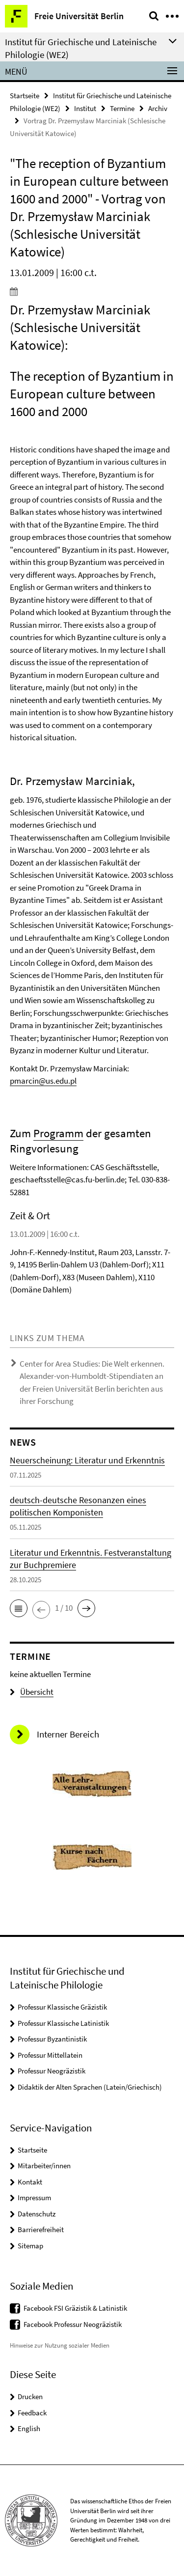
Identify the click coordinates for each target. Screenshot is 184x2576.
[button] (18, 1608)
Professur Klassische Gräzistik (62, 2007)
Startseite (24, 95)
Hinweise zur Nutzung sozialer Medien (59, 2345)
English (29, 2428)
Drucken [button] (30, 2396)
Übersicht (31, 1691)
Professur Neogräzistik (51, 2070)
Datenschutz (36, 2213)
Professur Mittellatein (50, 2055)
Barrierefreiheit (41, 2229)
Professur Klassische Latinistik (63, 2023)
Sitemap (30, 2245)
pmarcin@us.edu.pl (43, 1080)
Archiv (157, 108)
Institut (85, 108)
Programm (58, 1133)
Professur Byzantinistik (52, 2039)
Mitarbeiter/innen (44, 2165)
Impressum (34, 2197)
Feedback (32, 2412)
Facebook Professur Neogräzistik (73, 2324)
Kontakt (30, 2181)
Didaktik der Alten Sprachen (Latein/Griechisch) (90, 2087)
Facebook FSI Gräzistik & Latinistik (75, 2308)
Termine (122, 108)
